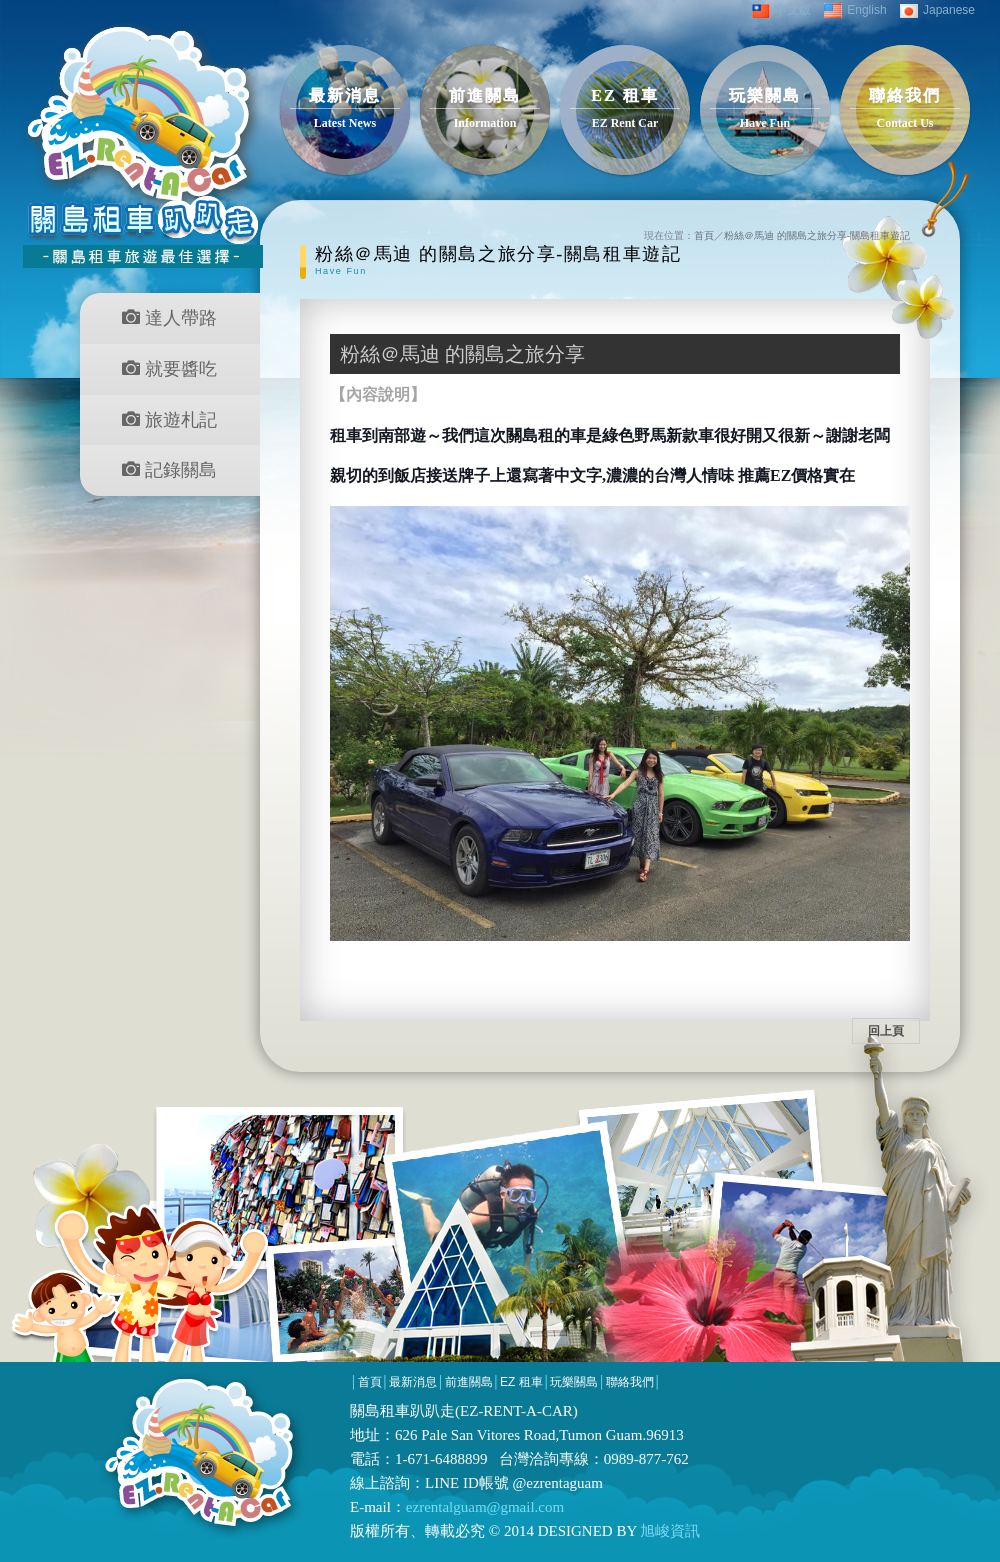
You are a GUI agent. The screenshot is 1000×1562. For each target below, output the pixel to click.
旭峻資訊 (669, 1531)
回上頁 (886, 1031)
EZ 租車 (521, 1382)
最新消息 (413, 1382)
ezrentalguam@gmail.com (485, 1507)
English (855, 10)
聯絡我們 (630, 1382)
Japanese (937, 10)
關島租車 (380, 1411)
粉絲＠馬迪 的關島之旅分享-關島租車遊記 (817, 235)
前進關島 (469, 1382)
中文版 (781, 10)
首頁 (704, 235)
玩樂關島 (574, 1382)
